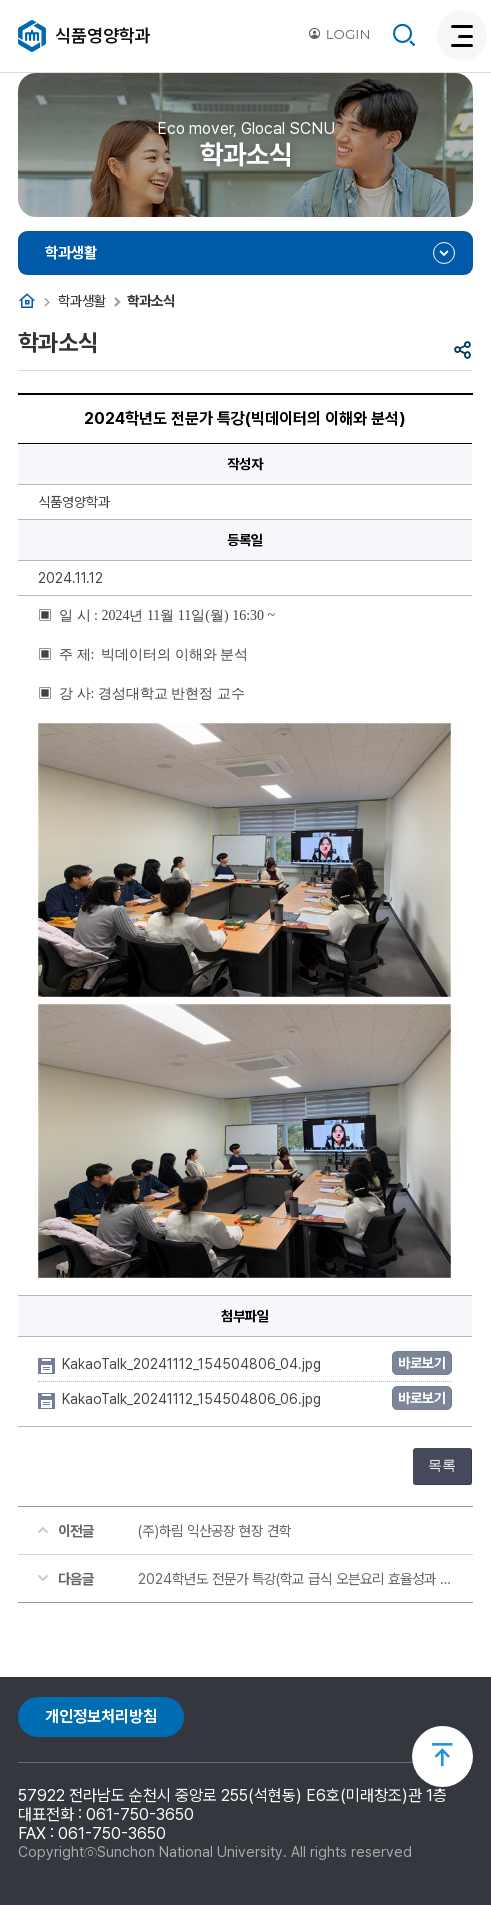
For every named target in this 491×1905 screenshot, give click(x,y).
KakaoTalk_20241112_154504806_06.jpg (193, 1399)
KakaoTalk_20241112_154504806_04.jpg (193, 1364)
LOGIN (339, 34)
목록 (442, 1465)
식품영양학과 (103, 35)
